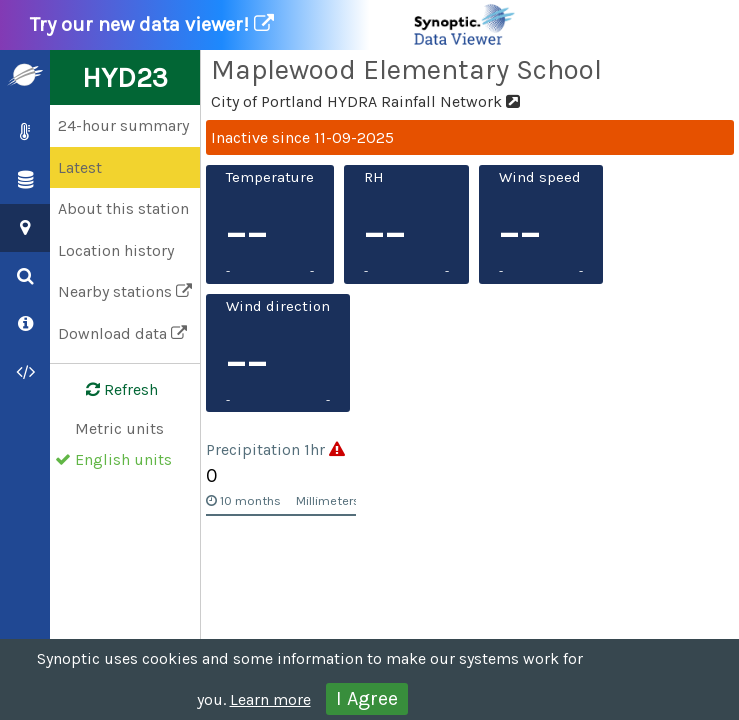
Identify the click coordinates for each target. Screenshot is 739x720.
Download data (122, 333)
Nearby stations (125, 291)
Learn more (270, 699)
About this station (123, 208)
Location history (116, 250)
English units (123, 459)
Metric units (119, 428)
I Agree (367, 698)
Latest (80, 167)
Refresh (110, 390)
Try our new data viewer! (273, 25)
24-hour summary (123, 125)
